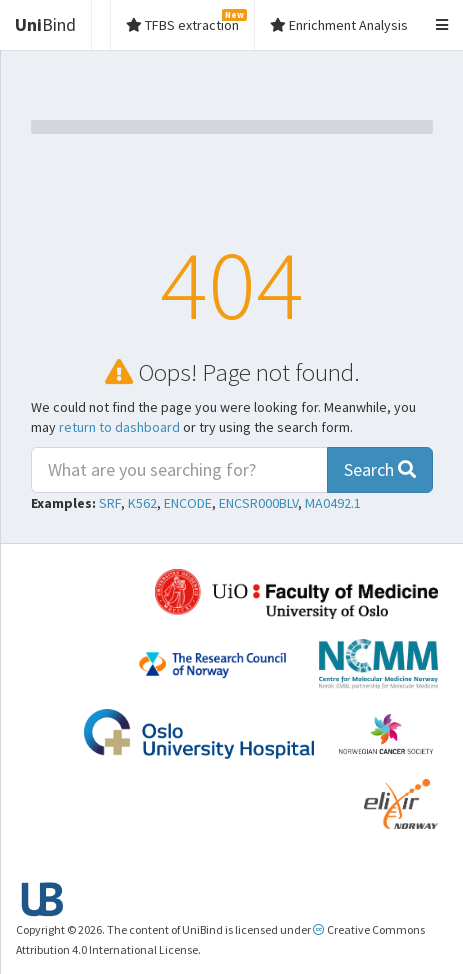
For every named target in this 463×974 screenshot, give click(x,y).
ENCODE (188, 503)
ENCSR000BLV (258, 503)
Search (380, 469)
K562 (142, 503)
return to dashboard (119, 427)
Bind (45, 24)
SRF (110, 503)
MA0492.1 (333, 503)
